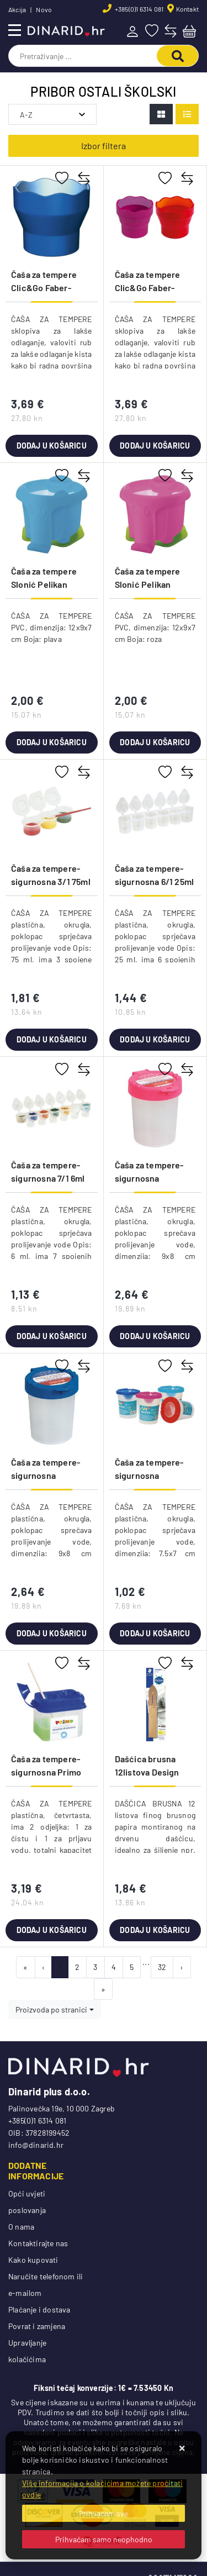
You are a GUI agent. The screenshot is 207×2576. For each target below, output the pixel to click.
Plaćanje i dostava (39, 2309)
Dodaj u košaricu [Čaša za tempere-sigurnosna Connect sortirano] (155, 1633)
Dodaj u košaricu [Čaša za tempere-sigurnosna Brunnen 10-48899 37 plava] (52, 1633)
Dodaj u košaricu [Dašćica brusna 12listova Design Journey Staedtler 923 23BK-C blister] (155, 1930)
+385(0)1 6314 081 (139, 9)
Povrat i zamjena (36, 2326)
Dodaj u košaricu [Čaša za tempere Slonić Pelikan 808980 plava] (52, 742)
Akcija (17, 9)
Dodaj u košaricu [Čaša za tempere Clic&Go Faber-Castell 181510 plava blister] (52, 445)
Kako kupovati (33, 2259)
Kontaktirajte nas (38, 2243)
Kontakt (187, 9)
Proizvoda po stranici (51, 2009)
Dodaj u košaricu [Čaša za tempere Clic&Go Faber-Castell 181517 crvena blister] (155, 445)
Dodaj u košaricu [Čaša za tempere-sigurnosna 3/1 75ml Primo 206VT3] (52, 1039)
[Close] (103, 2513)
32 (162, 1967)
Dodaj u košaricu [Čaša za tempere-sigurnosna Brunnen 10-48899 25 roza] (155, 1336)
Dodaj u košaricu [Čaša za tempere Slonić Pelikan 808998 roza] (155, 742)
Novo (44, 9)
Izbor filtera (103, 145)
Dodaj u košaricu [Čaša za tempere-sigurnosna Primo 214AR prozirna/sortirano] (52, 1930)
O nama (21, 2226)
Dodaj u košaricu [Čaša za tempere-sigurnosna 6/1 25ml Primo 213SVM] (155, 1039)
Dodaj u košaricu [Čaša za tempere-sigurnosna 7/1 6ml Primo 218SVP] (52, 1336)
